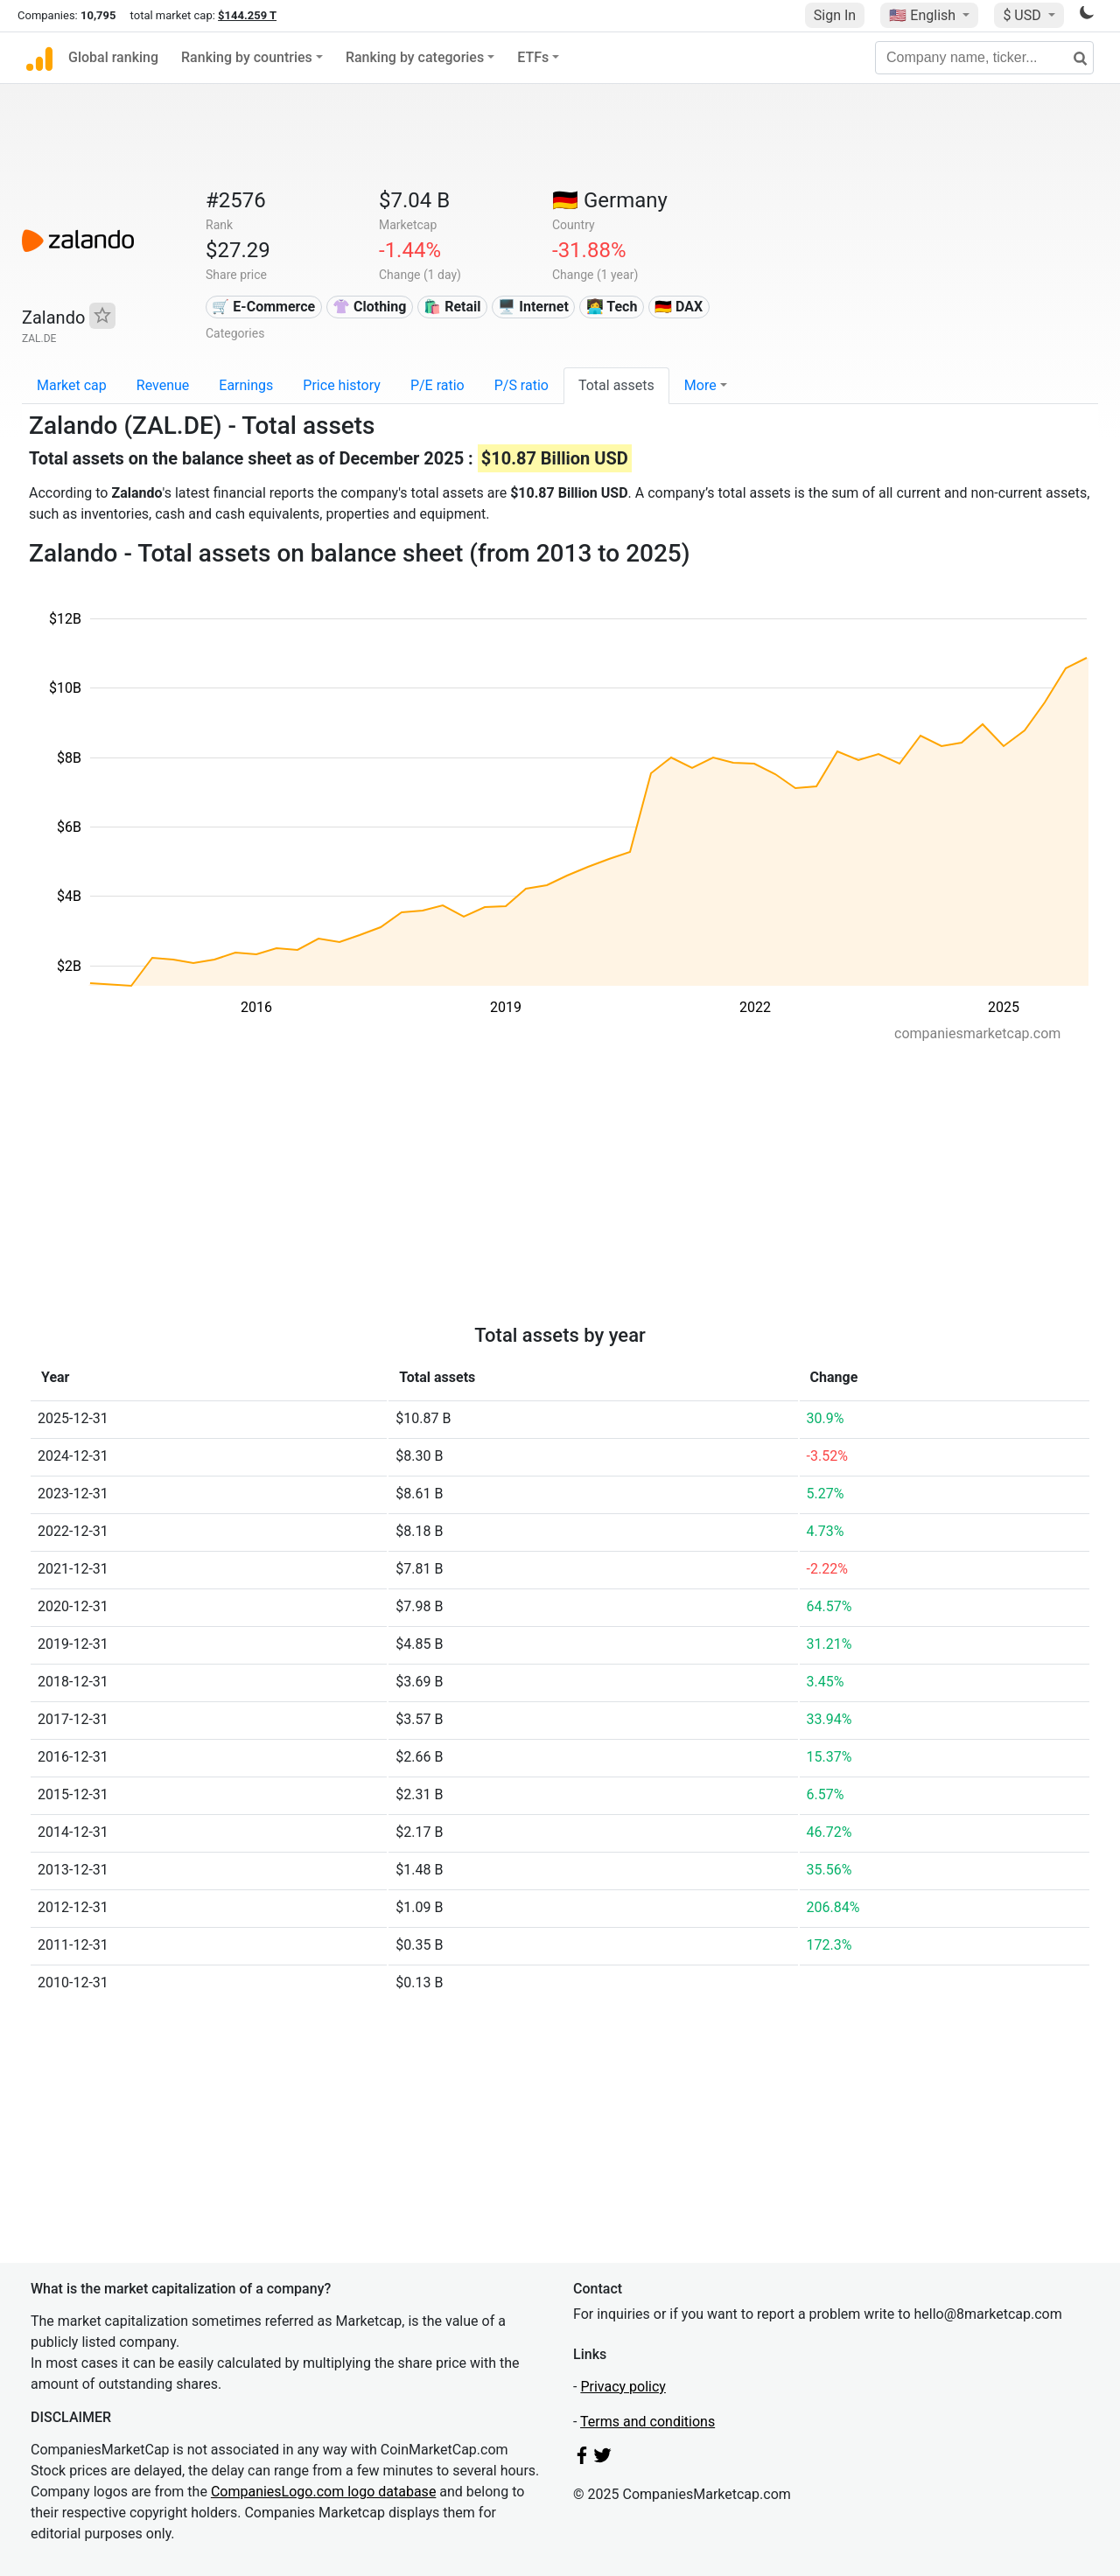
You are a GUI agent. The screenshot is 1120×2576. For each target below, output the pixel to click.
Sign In (835, 15)
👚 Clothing (369, 306)
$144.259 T (247, 15)
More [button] (700, 385)
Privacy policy (623, 2386)
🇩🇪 (610, 200)
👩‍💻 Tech (612, 306)
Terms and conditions (647, 2421)
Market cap (72, 385)
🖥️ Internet (533, 306)
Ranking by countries (246, 57)
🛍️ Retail (452, 306)
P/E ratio (437, 385)
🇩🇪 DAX (678, 306)
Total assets (616, 385)
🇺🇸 (924, 15)
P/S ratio (521, 385)
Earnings (246, 385)
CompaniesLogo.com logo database (323, 2491)
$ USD (1023, 15)
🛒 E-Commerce (263, 306)
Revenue (163, 385)
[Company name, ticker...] (984, 57)
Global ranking (113, 57)
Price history (342, 385)
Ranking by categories (415, 57)
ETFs (533, 57)
